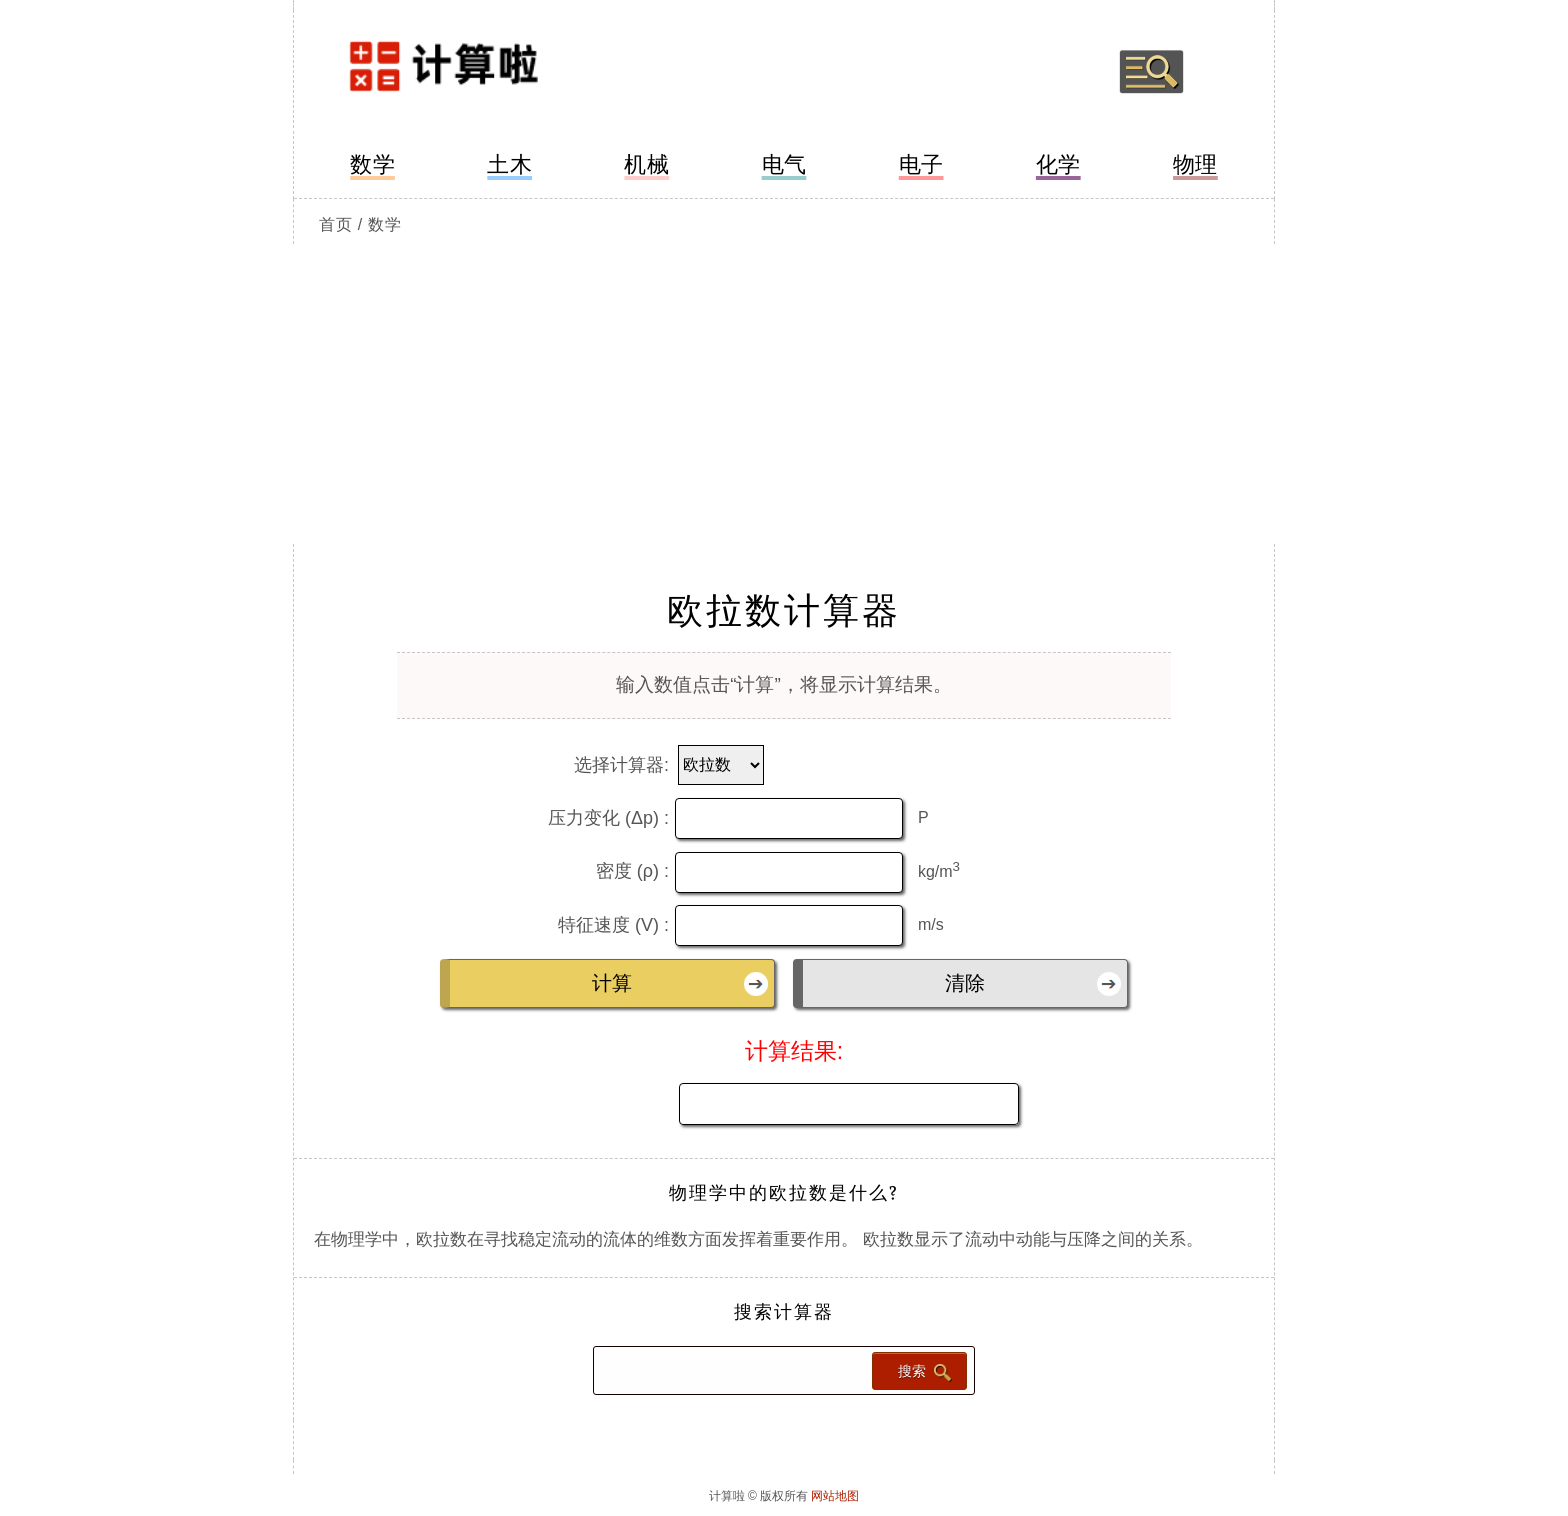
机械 (646, 164)
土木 (509, 164)
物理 (1195, 164)
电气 (784, 164)
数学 (372, 164)
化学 (1058, 164)
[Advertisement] (784, 394)
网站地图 (835, 1496)
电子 (921, 164)
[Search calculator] (731, 1370)
